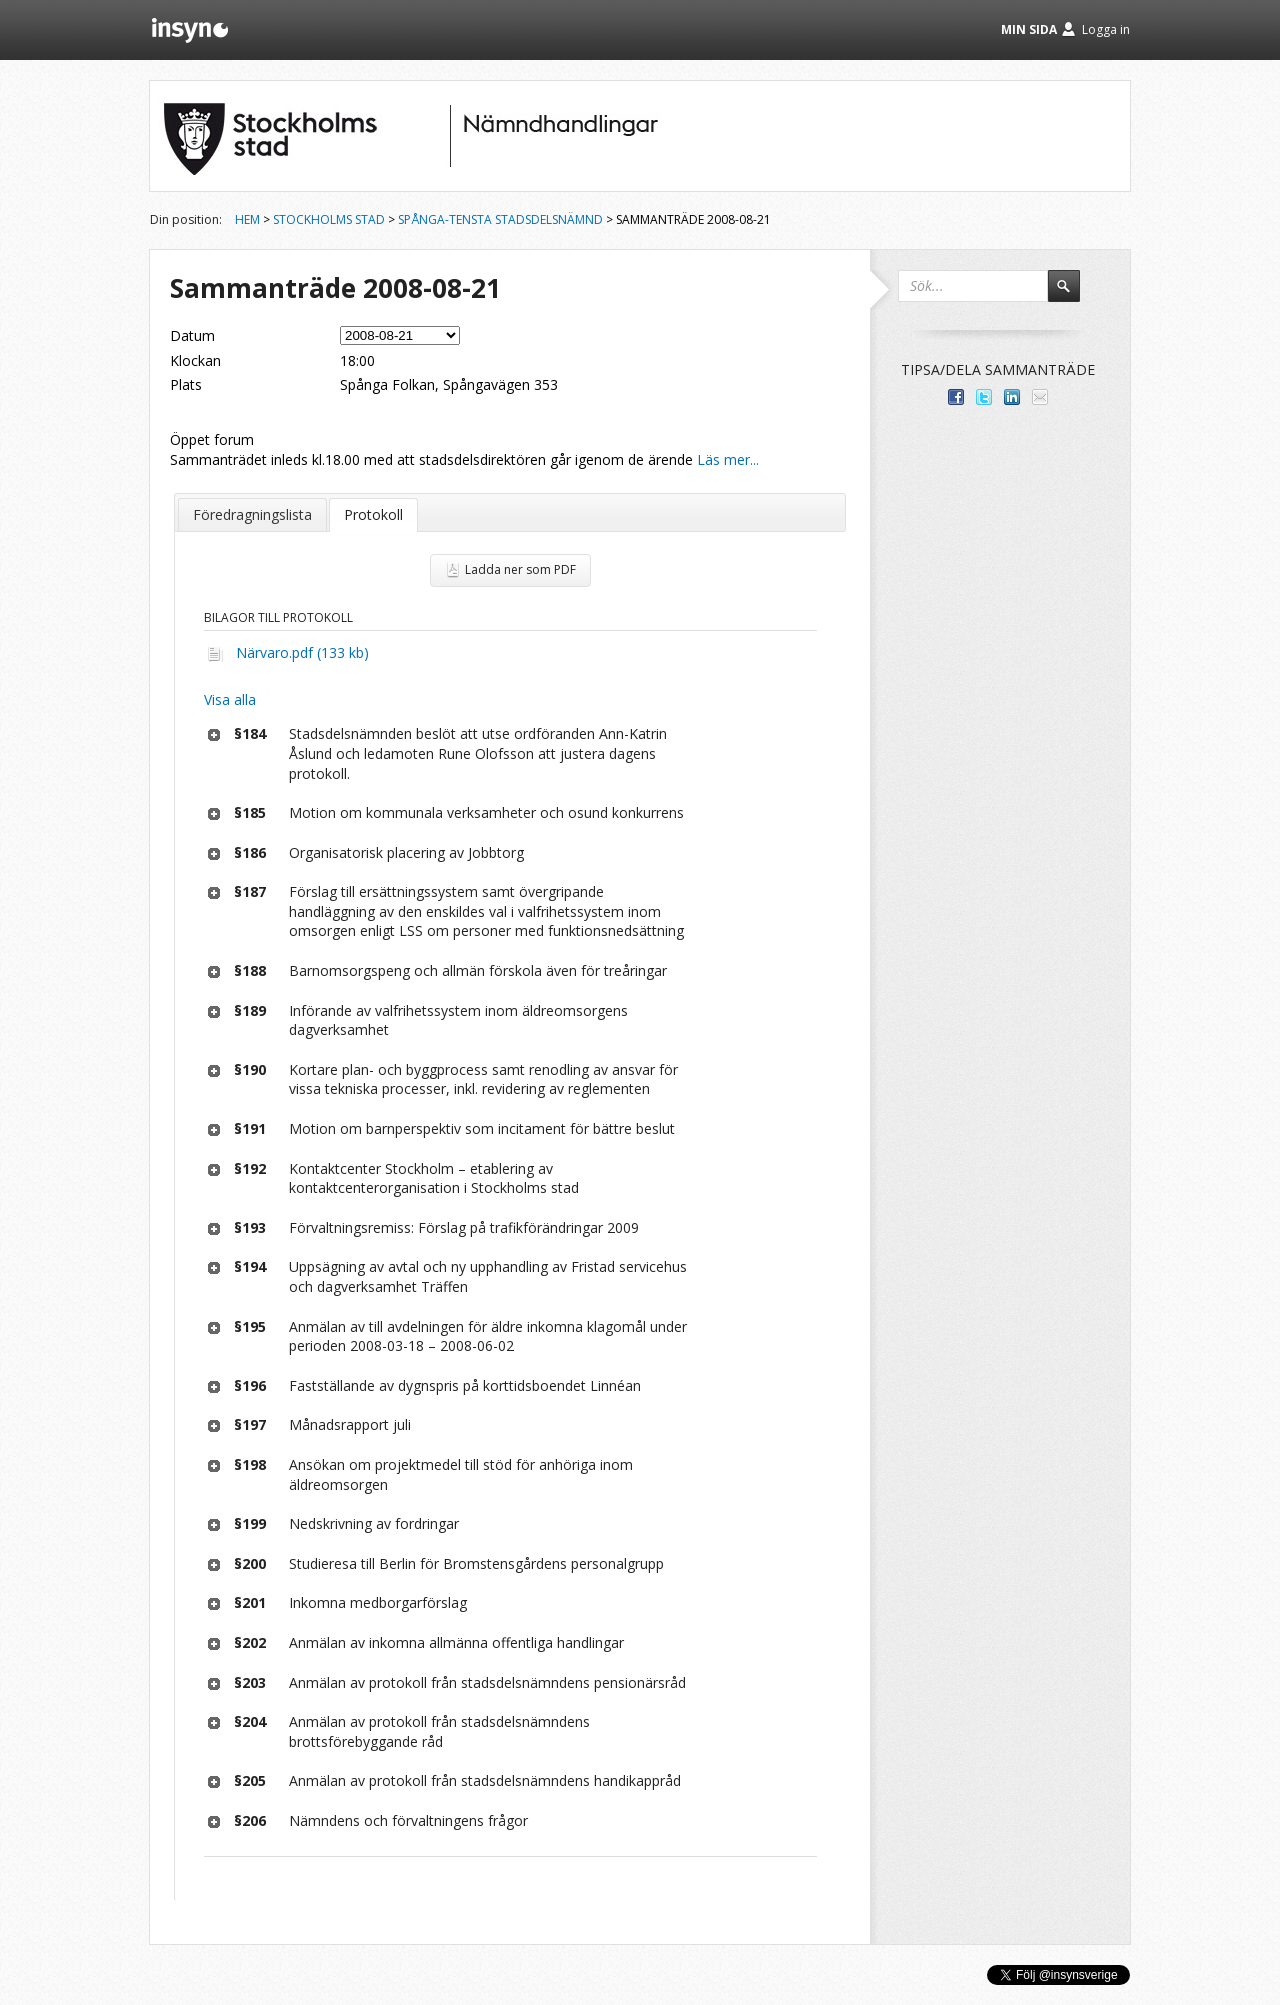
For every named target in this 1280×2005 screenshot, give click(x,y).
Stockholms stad (329, 219)
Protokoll (373, 514)
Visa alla (230, 699)
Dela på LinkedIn (1012, 397)
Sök (1073, 295)
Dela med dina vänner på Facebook (956, 397)
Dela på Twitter (984, 397)
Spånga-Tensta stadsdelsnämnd (500, 219)
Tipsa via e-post (1040, 397)
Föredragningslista (252, 514)
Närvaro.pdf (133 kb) (302, 652)
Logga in (1106, 29)
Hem (247, 219)
